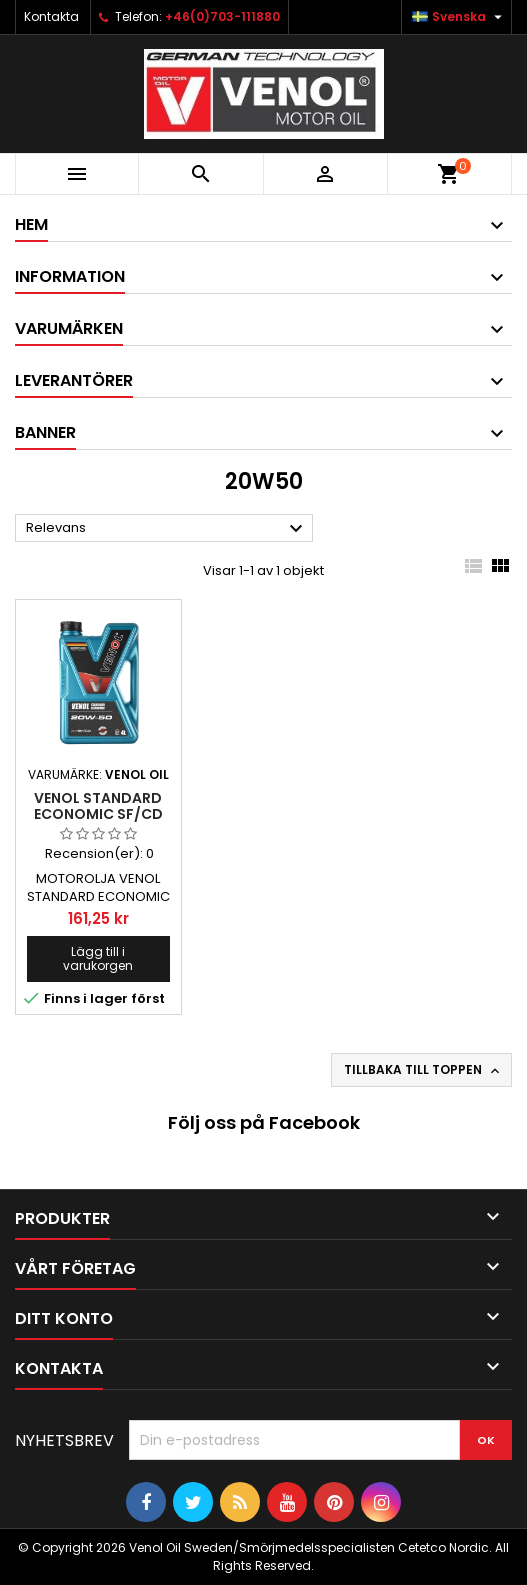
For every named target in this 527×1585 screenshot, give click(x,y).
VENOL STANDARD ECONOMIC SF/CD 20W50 (98, 814)
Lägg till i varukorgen (98, 958)
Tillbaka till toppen (423, 1070)
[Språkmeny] (459, 17)
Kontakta (51, 16)
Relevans (167, 529)
